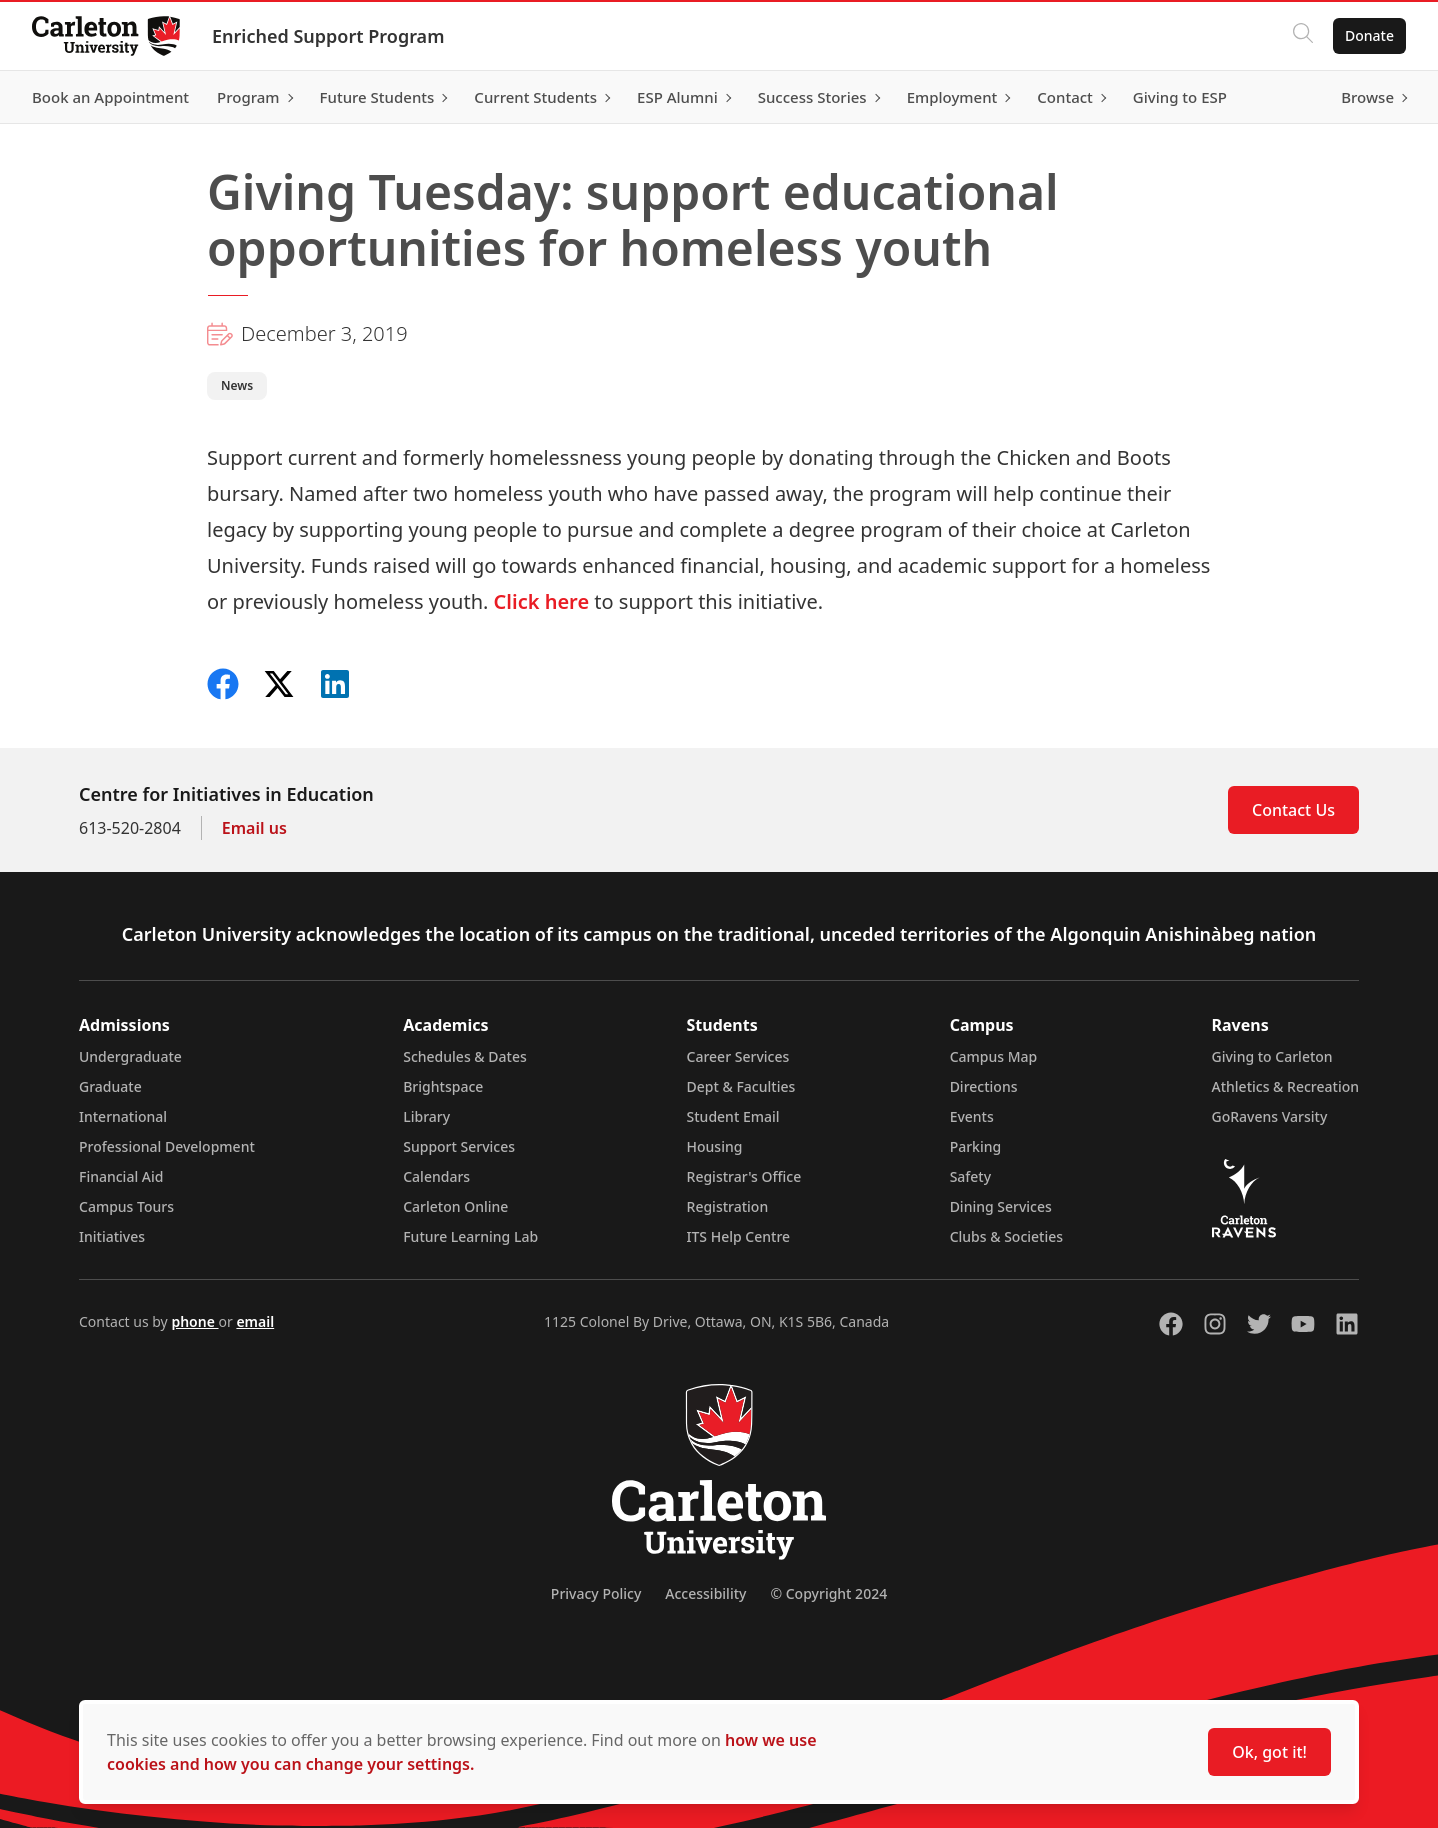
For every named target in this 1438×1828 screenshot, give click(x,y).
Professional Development (167, 1146)
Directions (984, 1086)
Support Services (459, 1146)
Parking (976, 1146)
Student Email (733, 1116)
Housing (715, 1146)
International (123, 1116)
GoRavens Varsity (1270, 1116)
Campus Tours (126, 1206)
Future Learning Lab (470, 1236)
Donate (1369, 35)
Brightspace (443, 1086)
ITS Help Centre (739, 1236)
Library (426, 1116)
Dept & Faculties (741, 1086)
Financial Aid (121, 1176)
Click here (542, 601)
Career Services (738, 1056)
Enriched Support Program (328, 36)
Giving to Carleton (1272, 1056)
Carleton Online (455, 1206)
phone (194, 1321)
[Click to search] (1303, 36)
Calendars (436, 1176)
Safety (971, 1176)
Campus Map (994, 1056)
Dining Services (1001, 1206)
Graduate (110, 1086)
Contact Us (1293, 810)
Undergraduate (130, 1056)
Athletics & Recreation (1285, 1086)
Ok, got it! (1269, 1752)
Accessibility (705, 1593)
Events (972, 1116)
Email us (254, 828)
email (255, 1321)
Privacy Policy (596, 1593)
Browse (1367, 97)
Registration (728, 1206)
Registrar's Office (744, 1176)
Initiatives (112, 1236)
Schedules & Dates (465, 1056)
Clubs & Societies (1006, 1236)
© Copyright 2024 (828, 1593)
